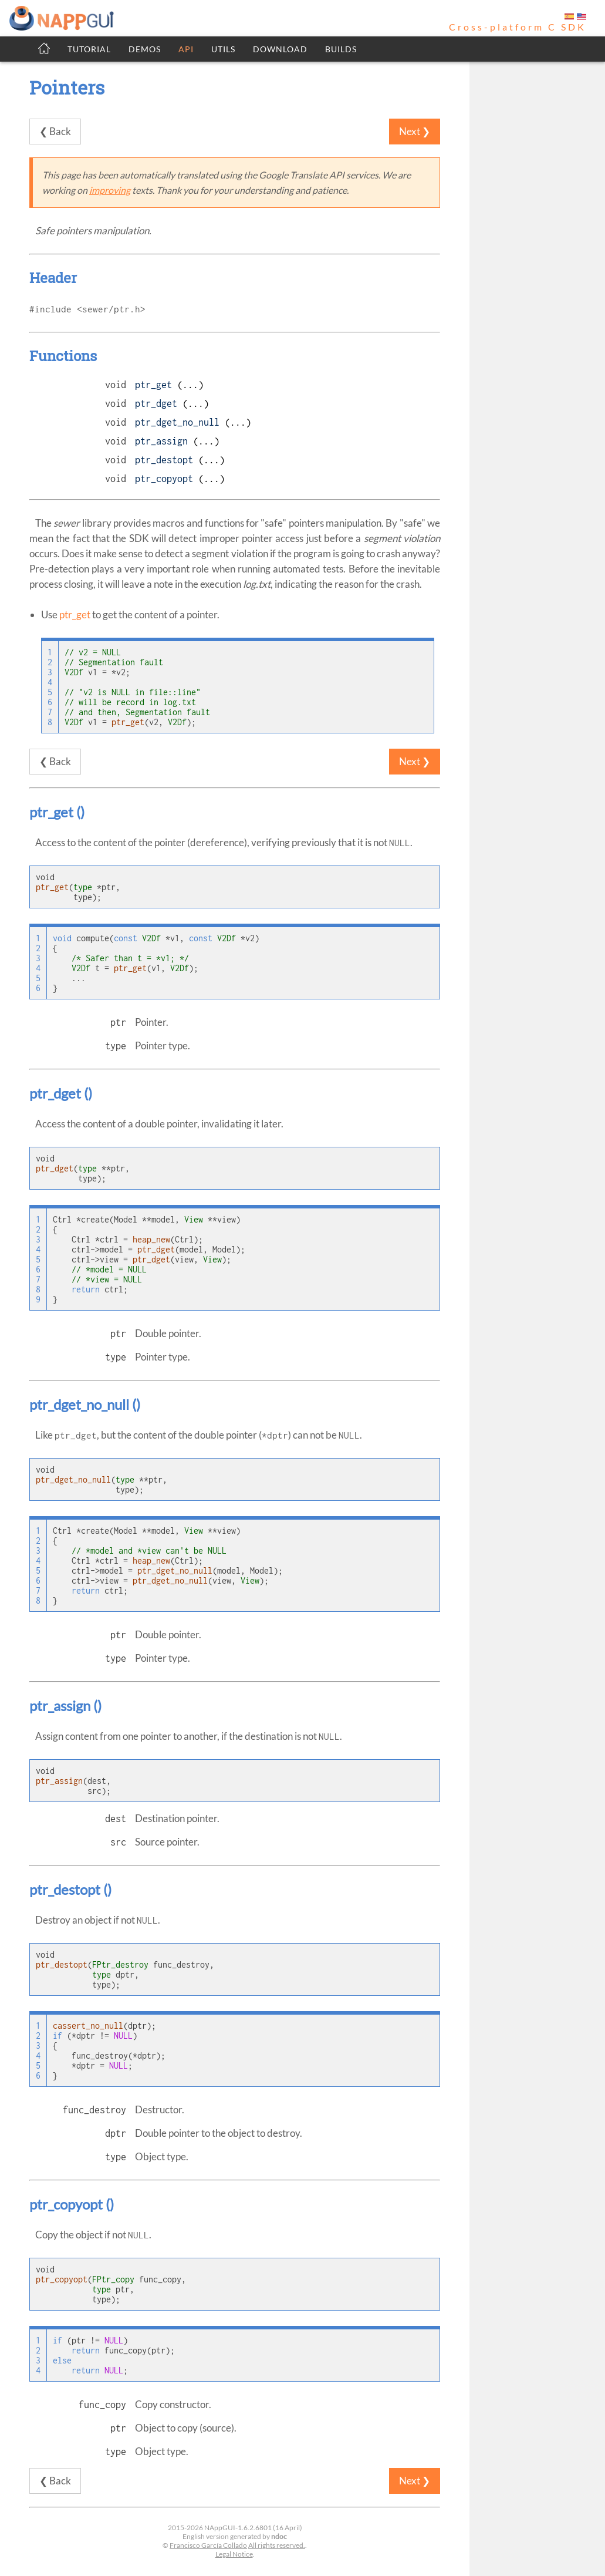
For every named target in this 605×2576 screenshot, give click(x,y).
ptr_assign (161, 441)
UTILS (223, 49)
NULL (123, 2035)
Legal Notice (234, 2554)
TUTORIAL (89, 49)
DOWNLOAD (280, 49)
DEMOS (145, 49)
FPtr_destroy (120, 1964)
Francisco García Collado (208, 2545)
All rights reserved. (276, 2545)
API (186, 49)
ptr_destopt (164, 459)
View (193, 1219)
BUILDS (341, 49)
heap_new (151, 1239)
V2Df (74, 672)
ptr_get (153, 384)
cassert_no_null (88, 2026)
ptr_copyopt (164, 478)
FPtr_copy (113, 2279)
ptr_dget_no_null (177, 422)
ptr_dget (156, 403)
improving (109, 190)
